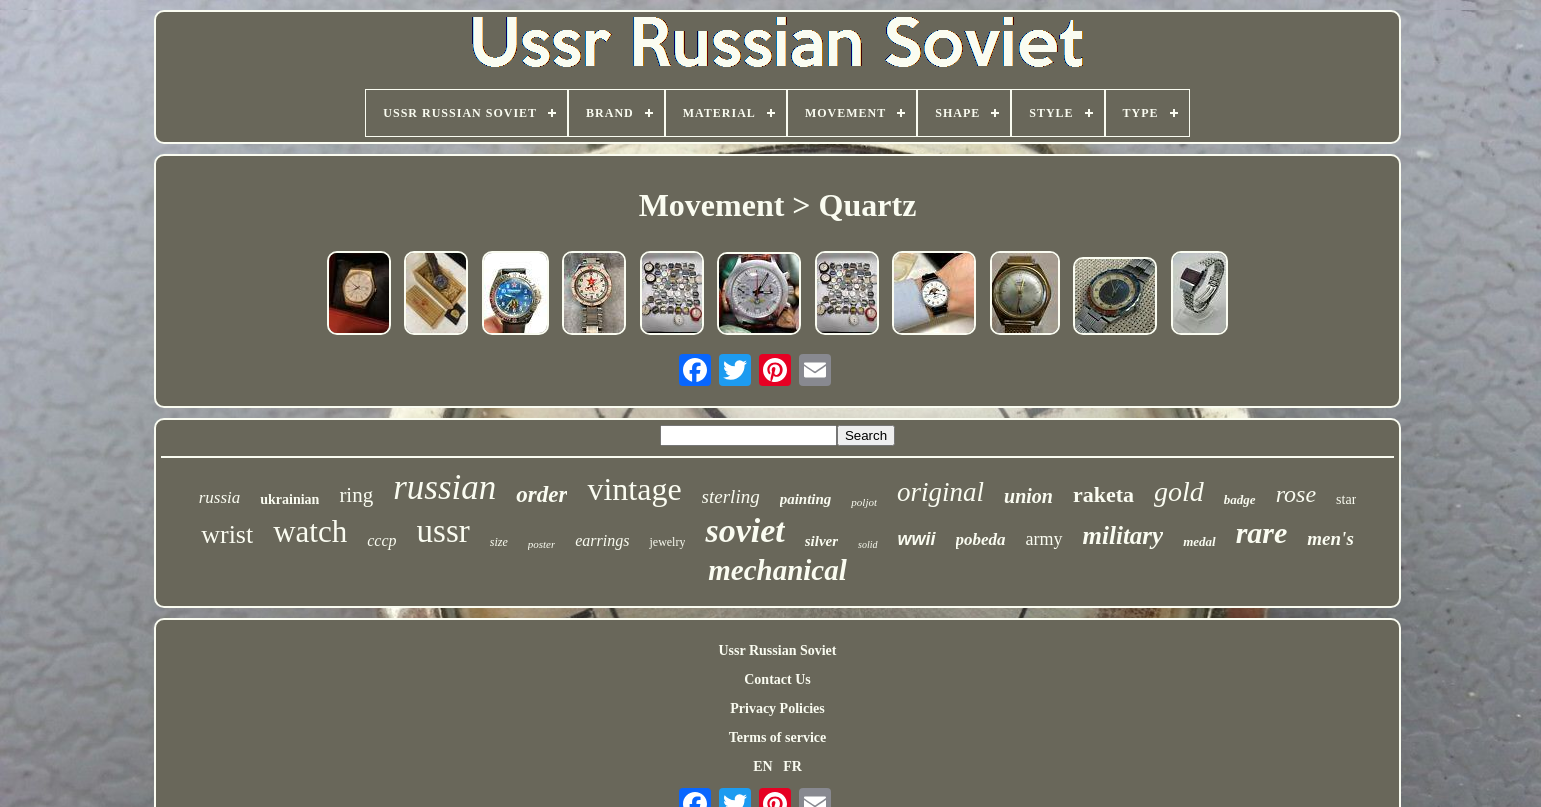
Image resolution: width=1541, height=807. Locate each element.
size (499, 542)
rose (1296, 494)
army (1044, 539)
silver (821, 541)
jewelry (667, 542)
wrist (227, 534)
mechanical (777, 570)
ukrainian (289, 499)
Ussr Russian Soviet (777, 650)
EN (762, 766)
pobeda (981, 539)
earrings (602, 540)
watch (310, 531)
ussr (443, 531)
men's (1330, 538)
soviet (744, 530)
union (1028, 496)
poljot (864, 502)
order (541, 494)
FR (792, 766)
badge (1240, 499)
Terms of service (777, 737)
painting (806, 499)
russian (444, 487)
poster (542, 544)
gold (1179, 491)
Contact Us (777, 679)
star (1346, 499)
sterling (731, 496)
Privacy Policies (777, 708)
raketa (1103, 494)
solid (867, 544)
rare (1262, 532)
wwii (917, 539)
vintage (634, 489)
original (940, 492)
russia (220, 497)
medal (1199, 541)
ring (356, 495)
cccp (381, 540)
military (1123, 535)
